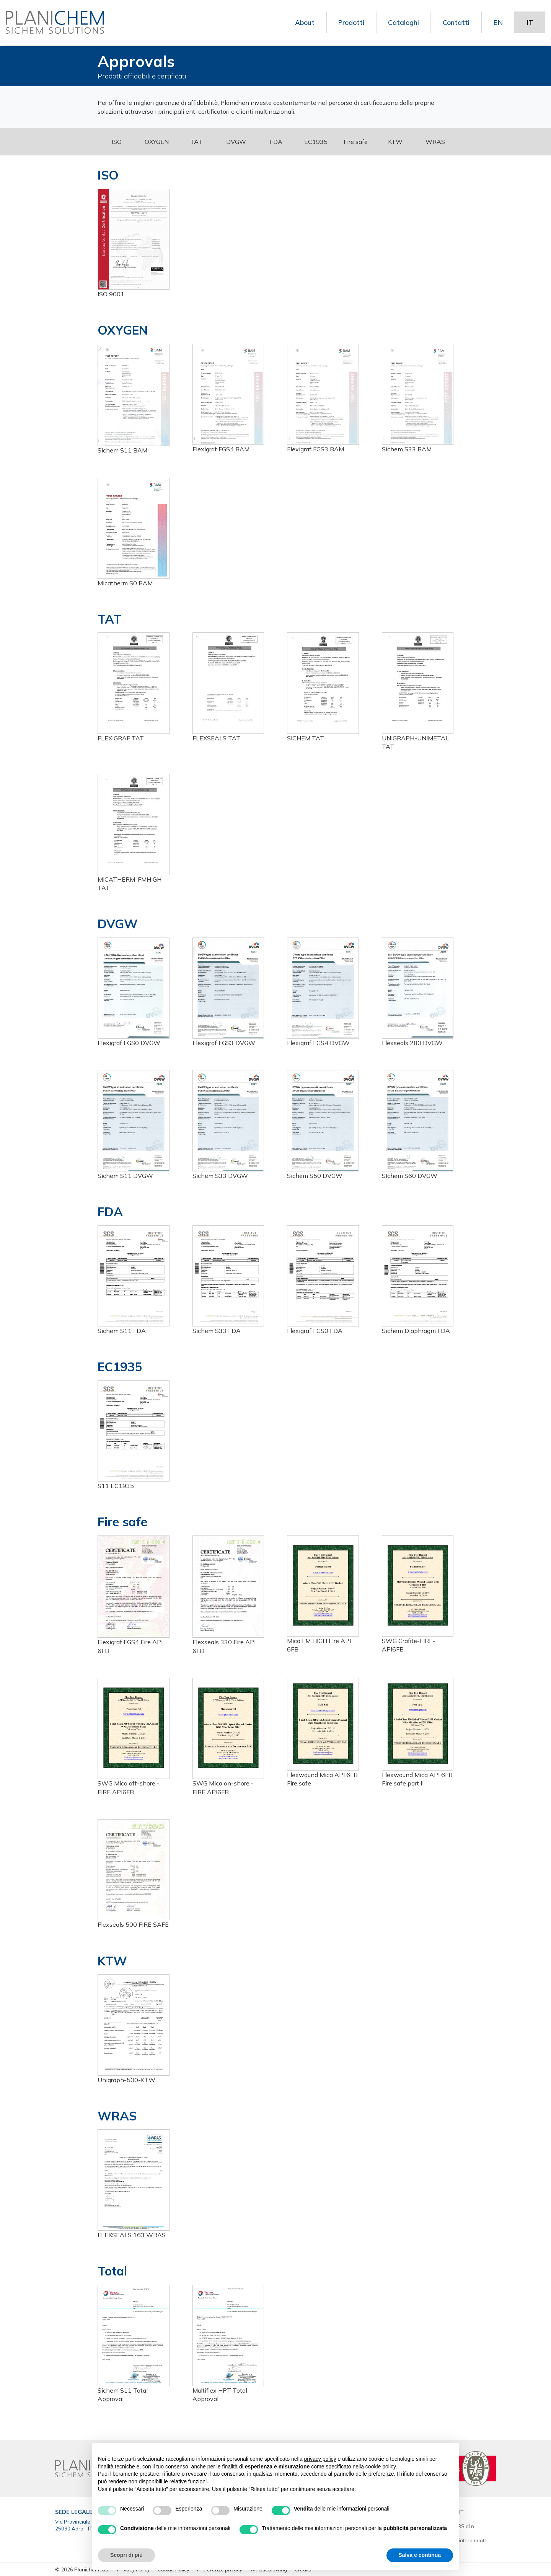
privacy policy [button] (320, 2459)
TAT (196, 141)
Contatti (456, 22)
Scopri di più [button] (126, 2555)
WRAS (435, 141)
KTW (395, 141)
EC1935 (316, 141)
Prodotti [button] (351, 22)
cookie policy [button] (380, 2466)
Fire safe (356, 141)
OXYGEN (157, 141)
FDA (276, 141)
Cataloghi (403, 22)
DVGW (236, 141)
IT (530, 22)
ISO (117, 141)
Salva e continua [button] (420, 2555)
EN (498, 22)
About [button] (304, 22)
